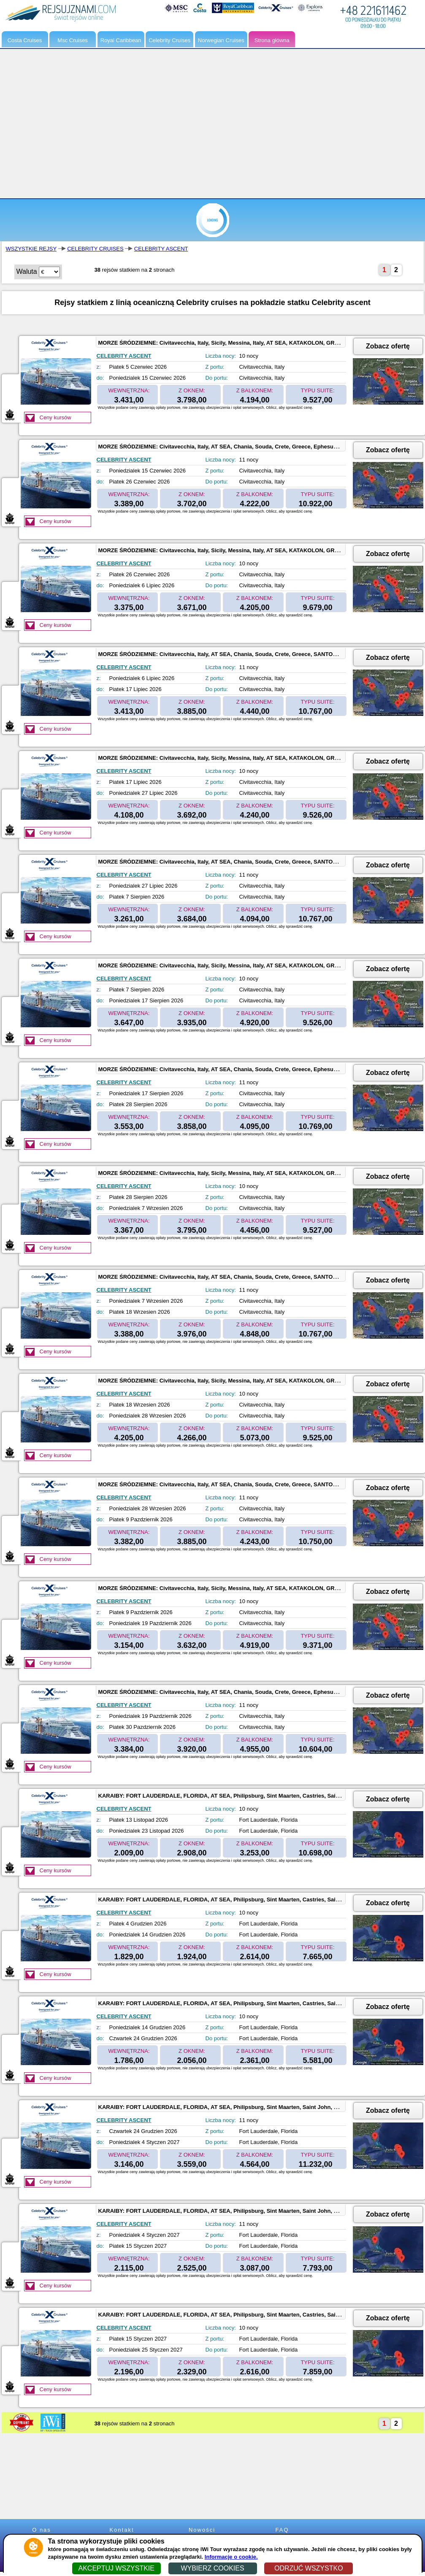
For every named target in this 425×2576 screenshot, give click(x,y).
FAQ (282, 2530)
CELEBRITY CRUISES (95, 249)
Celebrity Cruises (169, 40)
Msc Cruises (72, 40)
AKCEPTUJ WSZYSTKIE (116, 2568)
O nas (41, 2530)
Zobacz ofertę (388, 346)
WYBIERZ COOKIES (212, 2568)
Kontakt (121, 2530)
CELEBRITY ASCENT (161, 249)
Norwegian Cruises (221, 40)
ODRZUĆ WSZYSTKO (308, 2568)
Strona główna (272, 40)
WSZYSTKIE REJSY (31, 249)
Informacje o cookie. (231, 2557)
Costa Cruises (25, 40)
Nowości (202, 2530)
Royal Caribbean (120, 40)
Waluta (26, 271)
